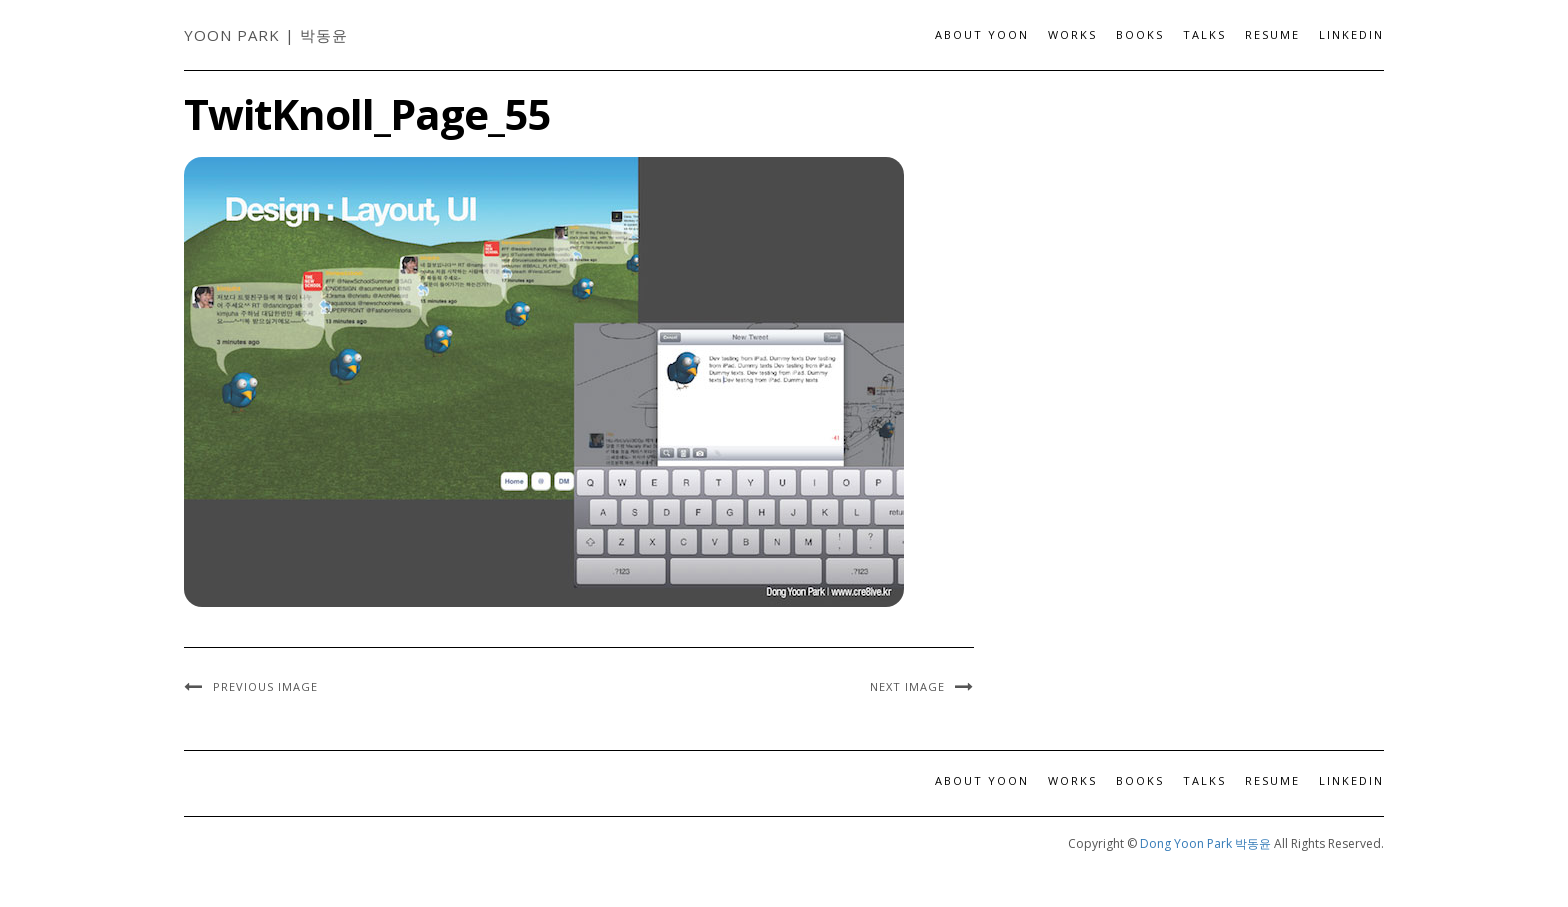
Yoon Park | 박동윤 (266, 35)
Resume (1272, 34)
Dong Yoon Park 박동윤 (1205, 843)
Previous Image (265, 686)
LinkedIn (1351, 34)
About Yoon (982, 34)
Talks (1204, 34)
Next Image (907, 686)
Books (1140, 34)
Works (1072, 34)
